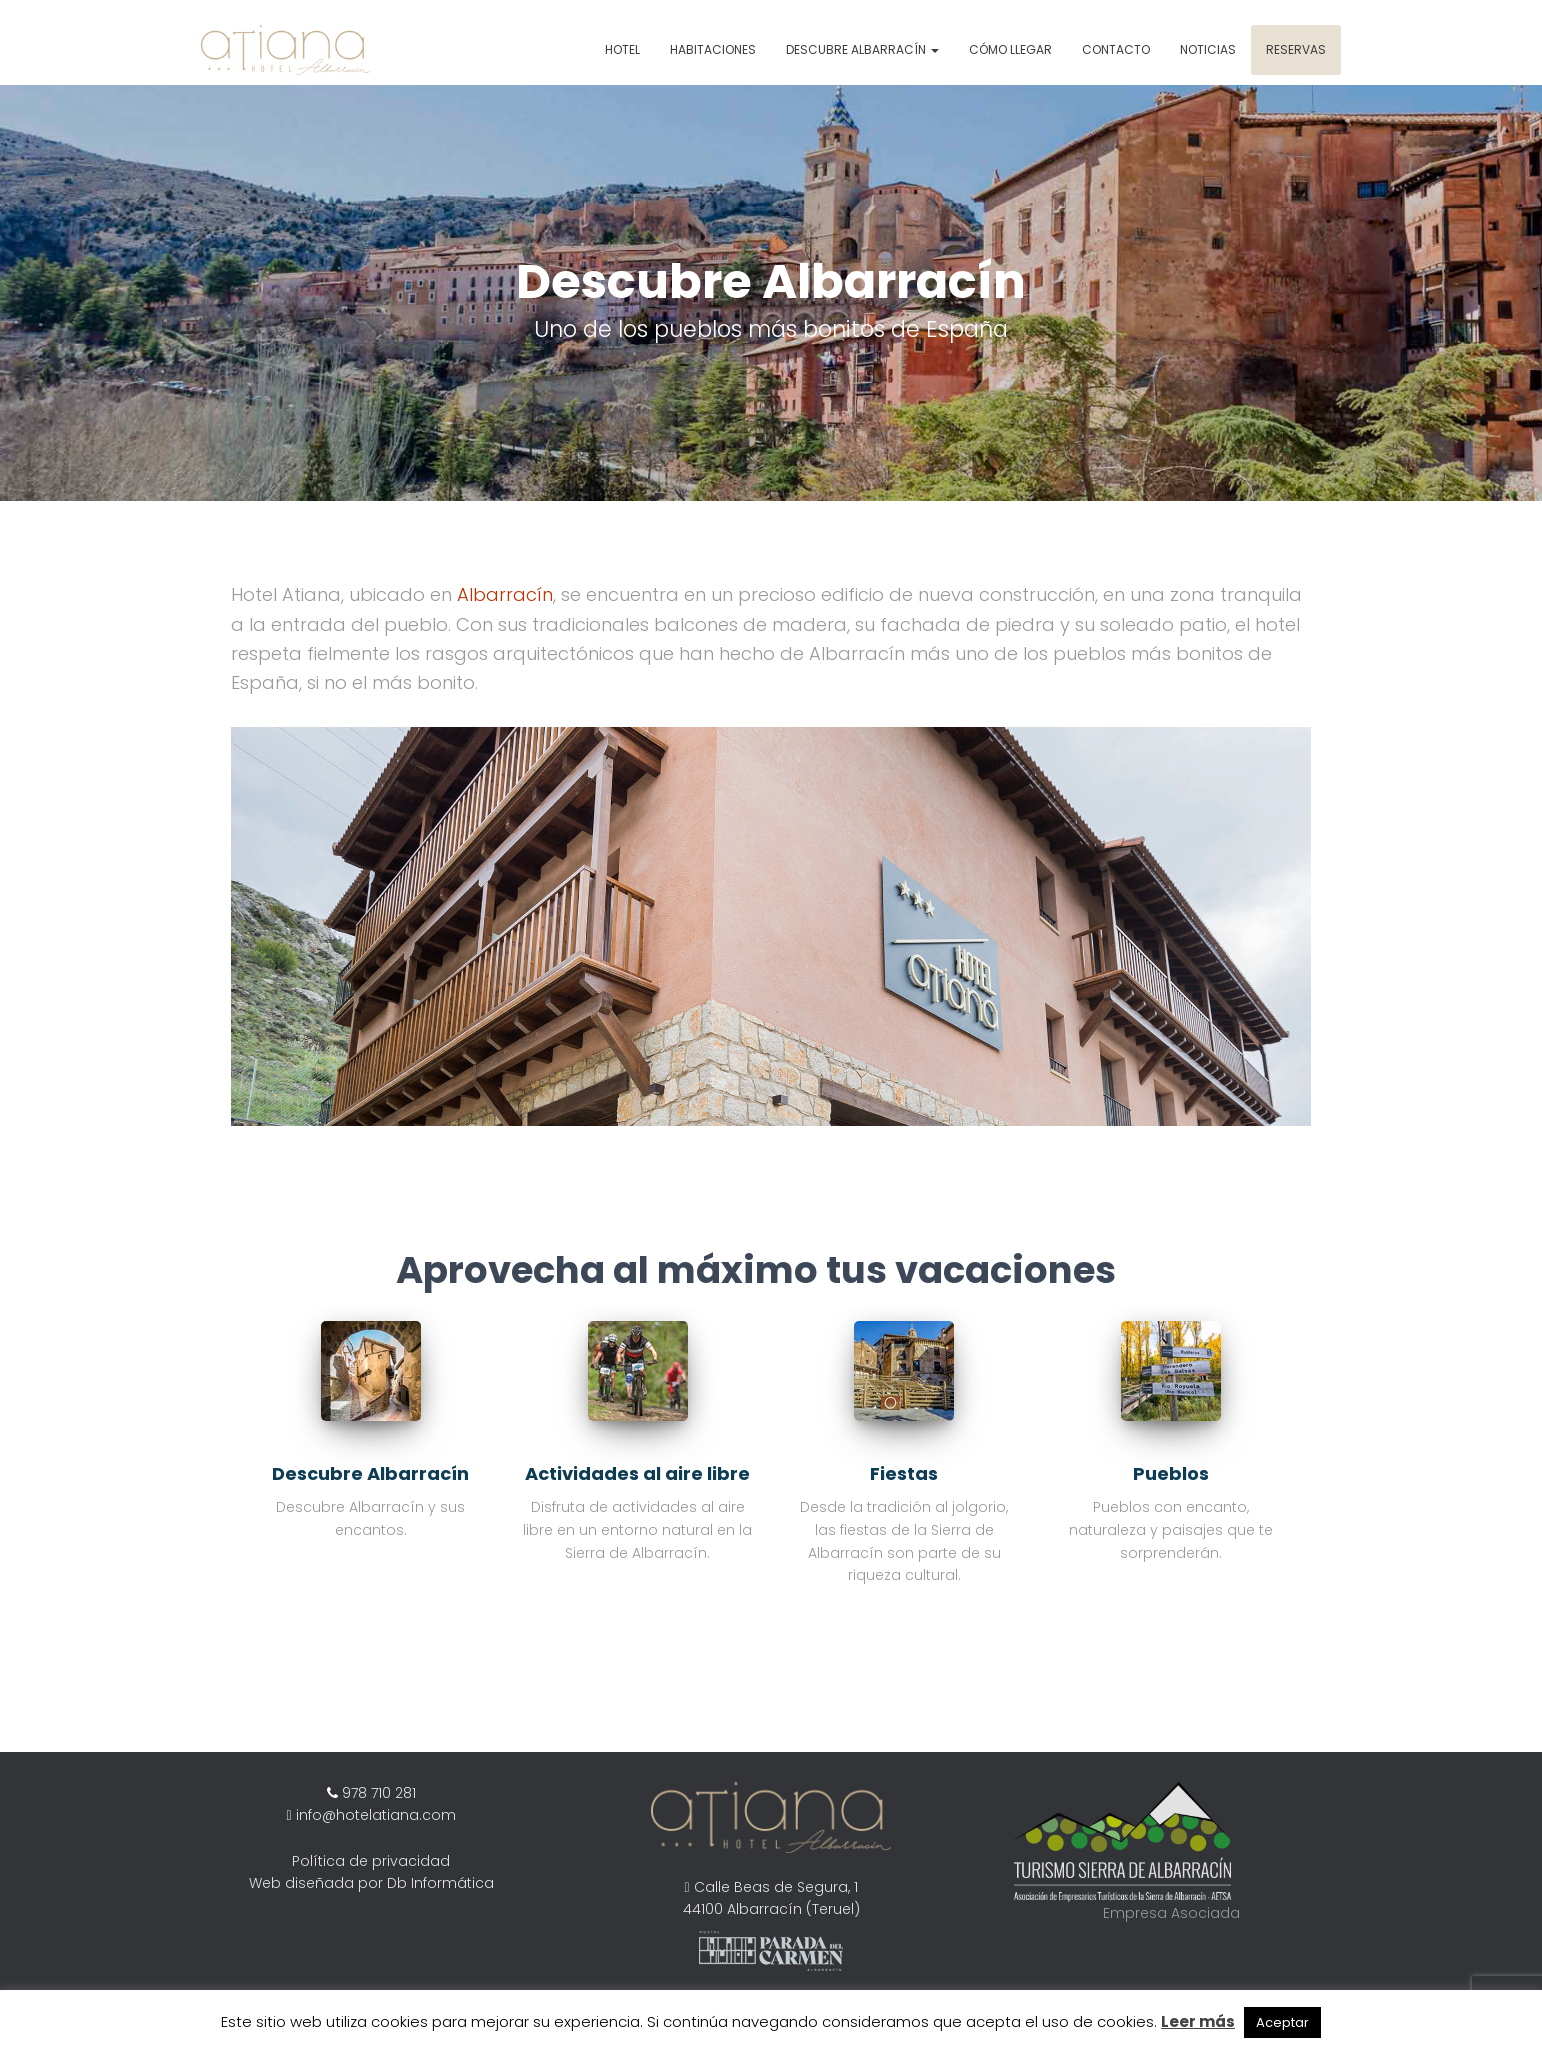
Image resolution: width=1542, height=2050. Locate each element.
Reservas (1296, 49)
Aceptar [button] (1282, 2022)
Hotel (622, 49)
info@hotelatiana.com (376, 1815)
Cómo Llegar (1010, 49)
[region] (771, 293)
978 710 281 (377, 1793)
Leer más (1198, 2021)
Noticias (1208, 49)
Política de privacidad (371, 1861)
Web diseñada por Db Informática (371, 1883)
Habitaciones (713, 49)
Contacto (1116, 49)
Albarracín (505, 594)
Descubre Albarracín (862, 49)
